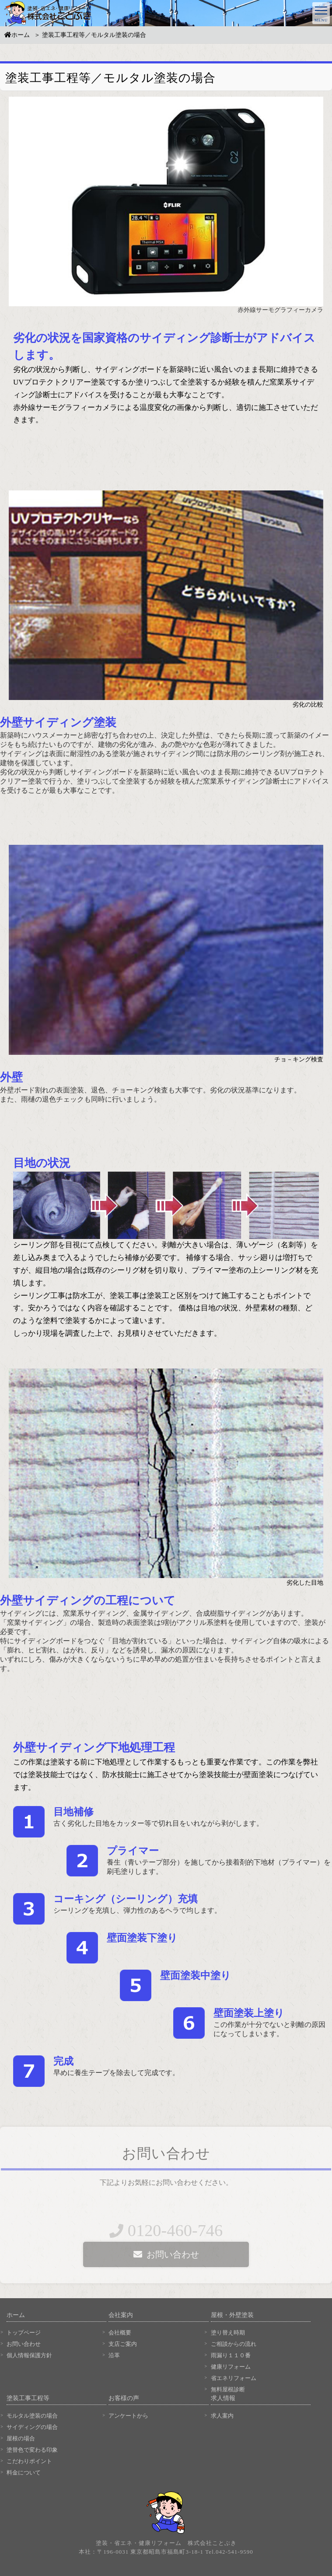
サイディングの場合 (32, 2427)
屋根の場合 (21, 2438)
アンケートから (128, 2415)
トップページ (24, 2332)
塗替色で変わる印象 (32, 2449)
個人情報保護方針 (29, 2355)
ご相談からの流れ (233, 2344)
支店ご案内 (122, 2344)
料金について (24, 2472)
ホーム (17, 38)
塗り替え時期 (228, 2332)
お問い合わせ (24, 2344)
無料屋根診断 (228, 2389)
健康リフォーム (231, 2366)
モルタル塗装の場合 (32, 2415)
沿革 (114, 2355)
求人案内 (222, 2415)
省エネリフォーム (233, 2378)
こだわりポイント (29, 2461)
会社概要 (119, 2332)
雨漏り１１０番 (231, 2355)
